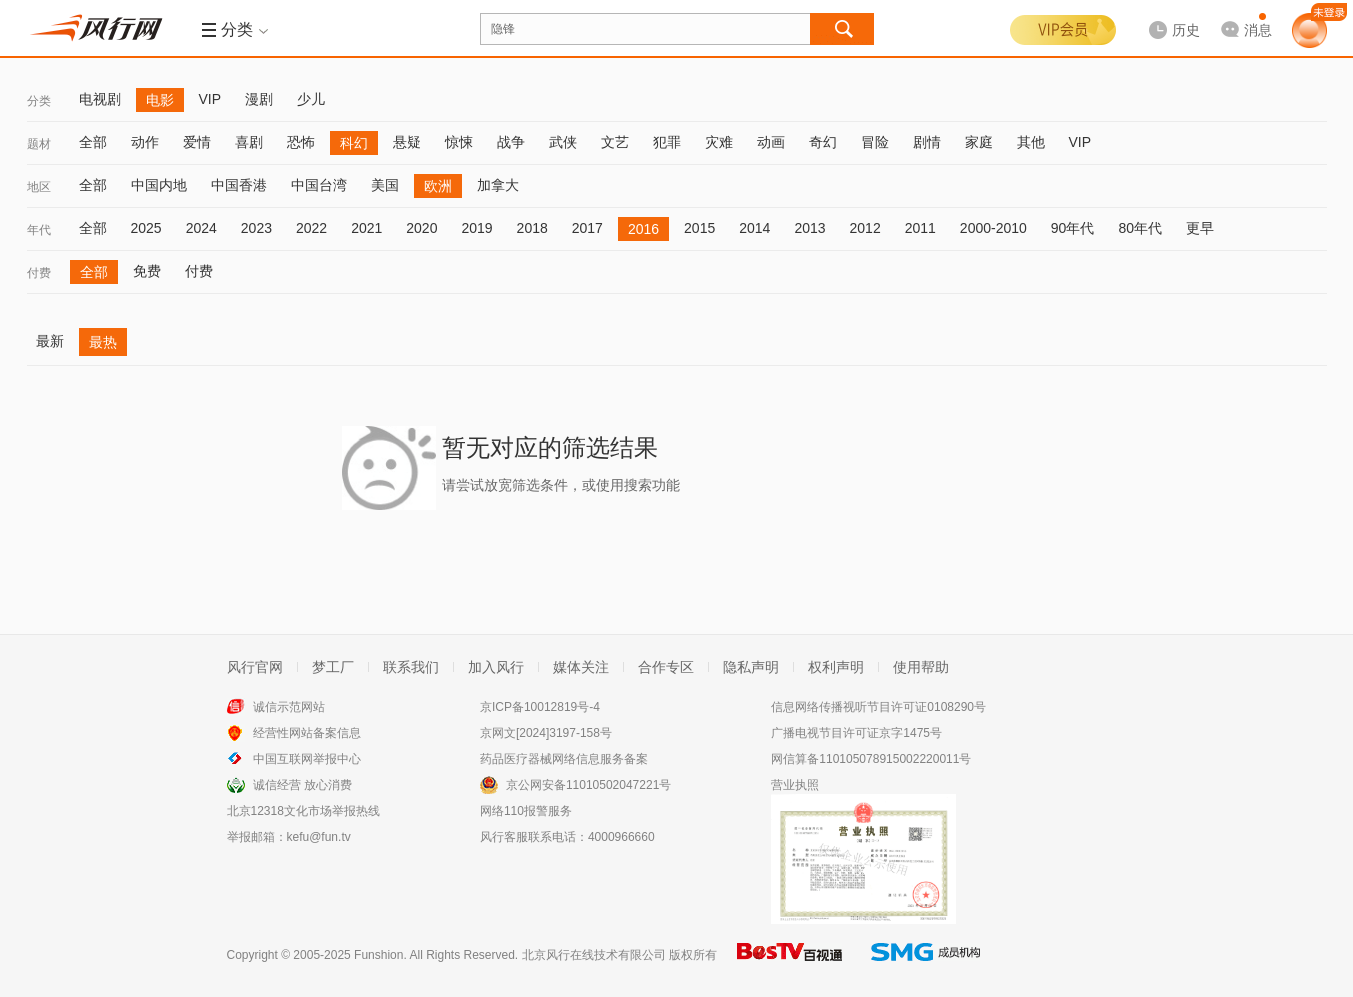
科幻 (354, 143)
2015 (699, 228)
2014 (754, 228)
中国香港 (239, 185)
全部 (93, 142)
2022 (311, 228)
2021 (366, 228)
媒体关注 (581, 667)
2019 (476, 228)
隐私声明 (751, 667)
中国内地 (159, 185)
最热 (103, 342)
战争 (511, 142)
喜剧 (249, 142)
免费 (147, 271)
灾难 (719, 142)
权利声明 (836, 667)
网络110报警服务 (526, 811)
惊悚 (459, 142)
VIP (210, 99)
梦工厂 (333, 667)
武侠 (563, 142)
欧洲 (438, 186)
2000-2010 (993, 228)
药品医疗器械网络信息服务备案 (564, 759)
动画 (771, 142)
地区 (39, 187)
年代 (39, 230)
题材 (39, 144)
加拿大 (498, 185)
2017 (587, 228)
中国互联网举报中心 (307, 759)
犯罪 (667, 142)
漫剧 (259, 99)
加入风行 (496, 667)
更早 (1200, 228)
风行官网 (255, 667)
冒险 (875, 142)
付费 (39, 273)
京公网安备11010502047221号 (588, 785)
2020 (421, 228)
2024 (201, 228)
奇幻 (823, 142)
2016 (643, 229)
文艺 (615, 142)
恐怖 (301, 142)
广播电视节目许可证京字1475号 (856, 733)
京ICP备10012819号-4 (540, 707)
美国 (385, 185)
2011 (920, 228)
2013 (809, 228)
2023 (256, 228)
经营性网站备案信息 (307, 733)
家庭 (979, 142)
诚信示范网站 (289, 707)
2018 (532, 228)
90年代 (1073, 228)
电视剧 (100, 99)
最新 (50, 341)
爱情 (197, 142)
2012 (865, 228)
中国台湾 (319, 185)
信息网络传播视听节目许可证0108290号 (878, 707)
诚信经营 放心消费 (302, 785)
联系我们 (411, 667)
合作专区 (666, 667)
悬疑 (407, 142)
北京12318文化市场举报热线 (303, 811)
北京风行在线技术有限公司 (594, 955)
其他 (1031, 142)
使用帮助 (921, 667)
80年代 (1140, 228)
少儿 (311, 99)
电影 (160, 100)
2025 (146, 228)
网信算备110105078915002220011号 (871, 759)
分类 (39, 101)
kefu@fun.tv (319, 837)
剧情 (927, 142)
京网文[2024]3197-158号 (546, 733)
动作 (145, 142)
